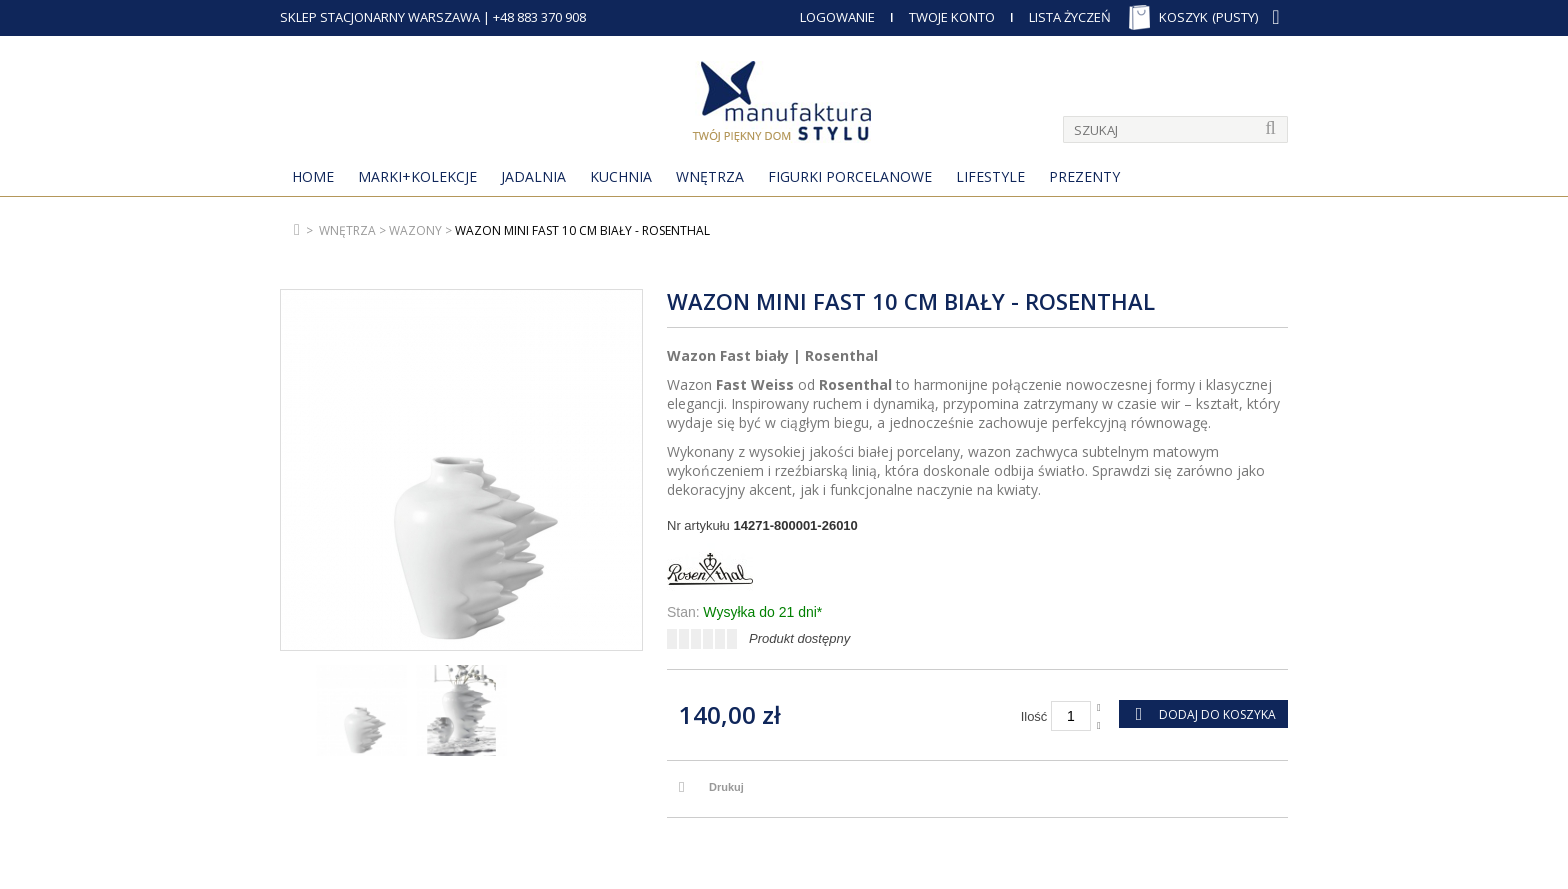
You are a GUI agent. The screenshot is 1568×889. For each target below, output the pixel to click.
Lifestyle (990, 176)
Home (313, 176)
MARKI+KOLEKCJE (417, 176)
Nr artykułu (698, 525)
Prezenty (1084, 176)
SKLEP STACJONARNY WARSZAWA (380, 17)
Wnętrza (710, 176)
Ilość (1034, 716)
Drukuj (726, 787)
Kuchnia (621, 176)
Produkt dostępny (799, 638)
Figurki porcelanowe (850, 176)
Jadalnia (533, 176)
